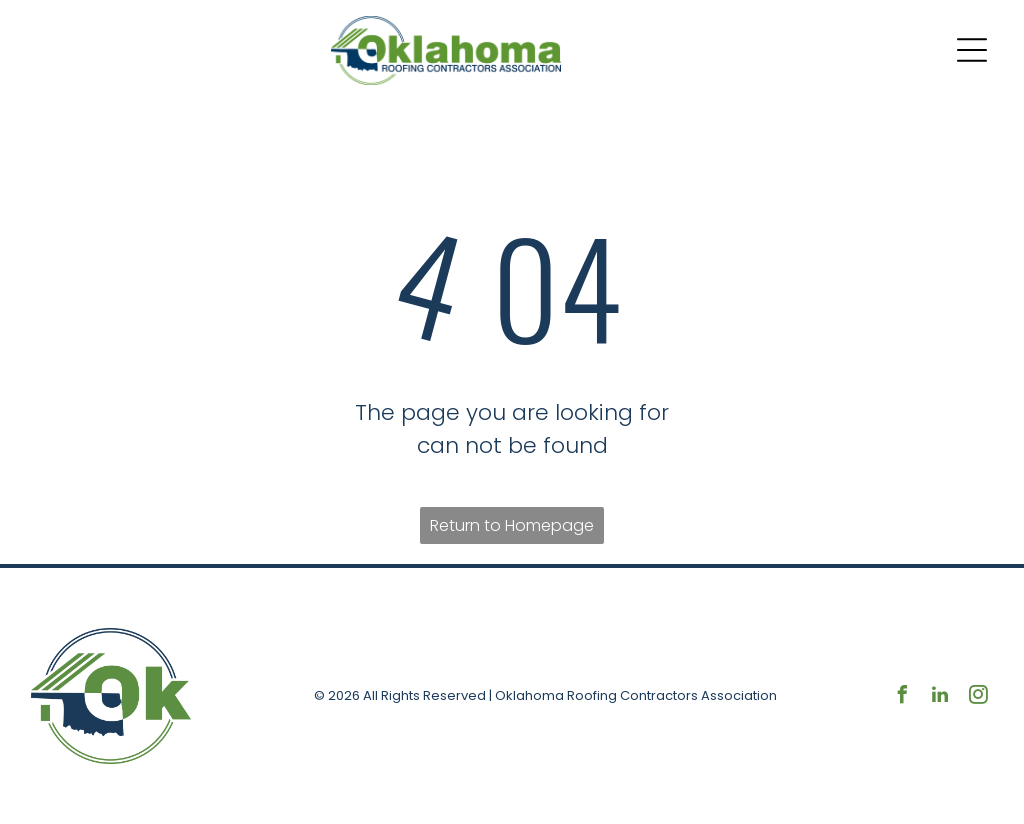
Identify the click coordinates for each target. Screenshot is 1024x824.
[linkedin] (940, 697)
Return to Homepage (512, 525)
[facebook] (902, 697)
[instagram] (978, 697)
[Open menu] (972, 50)
